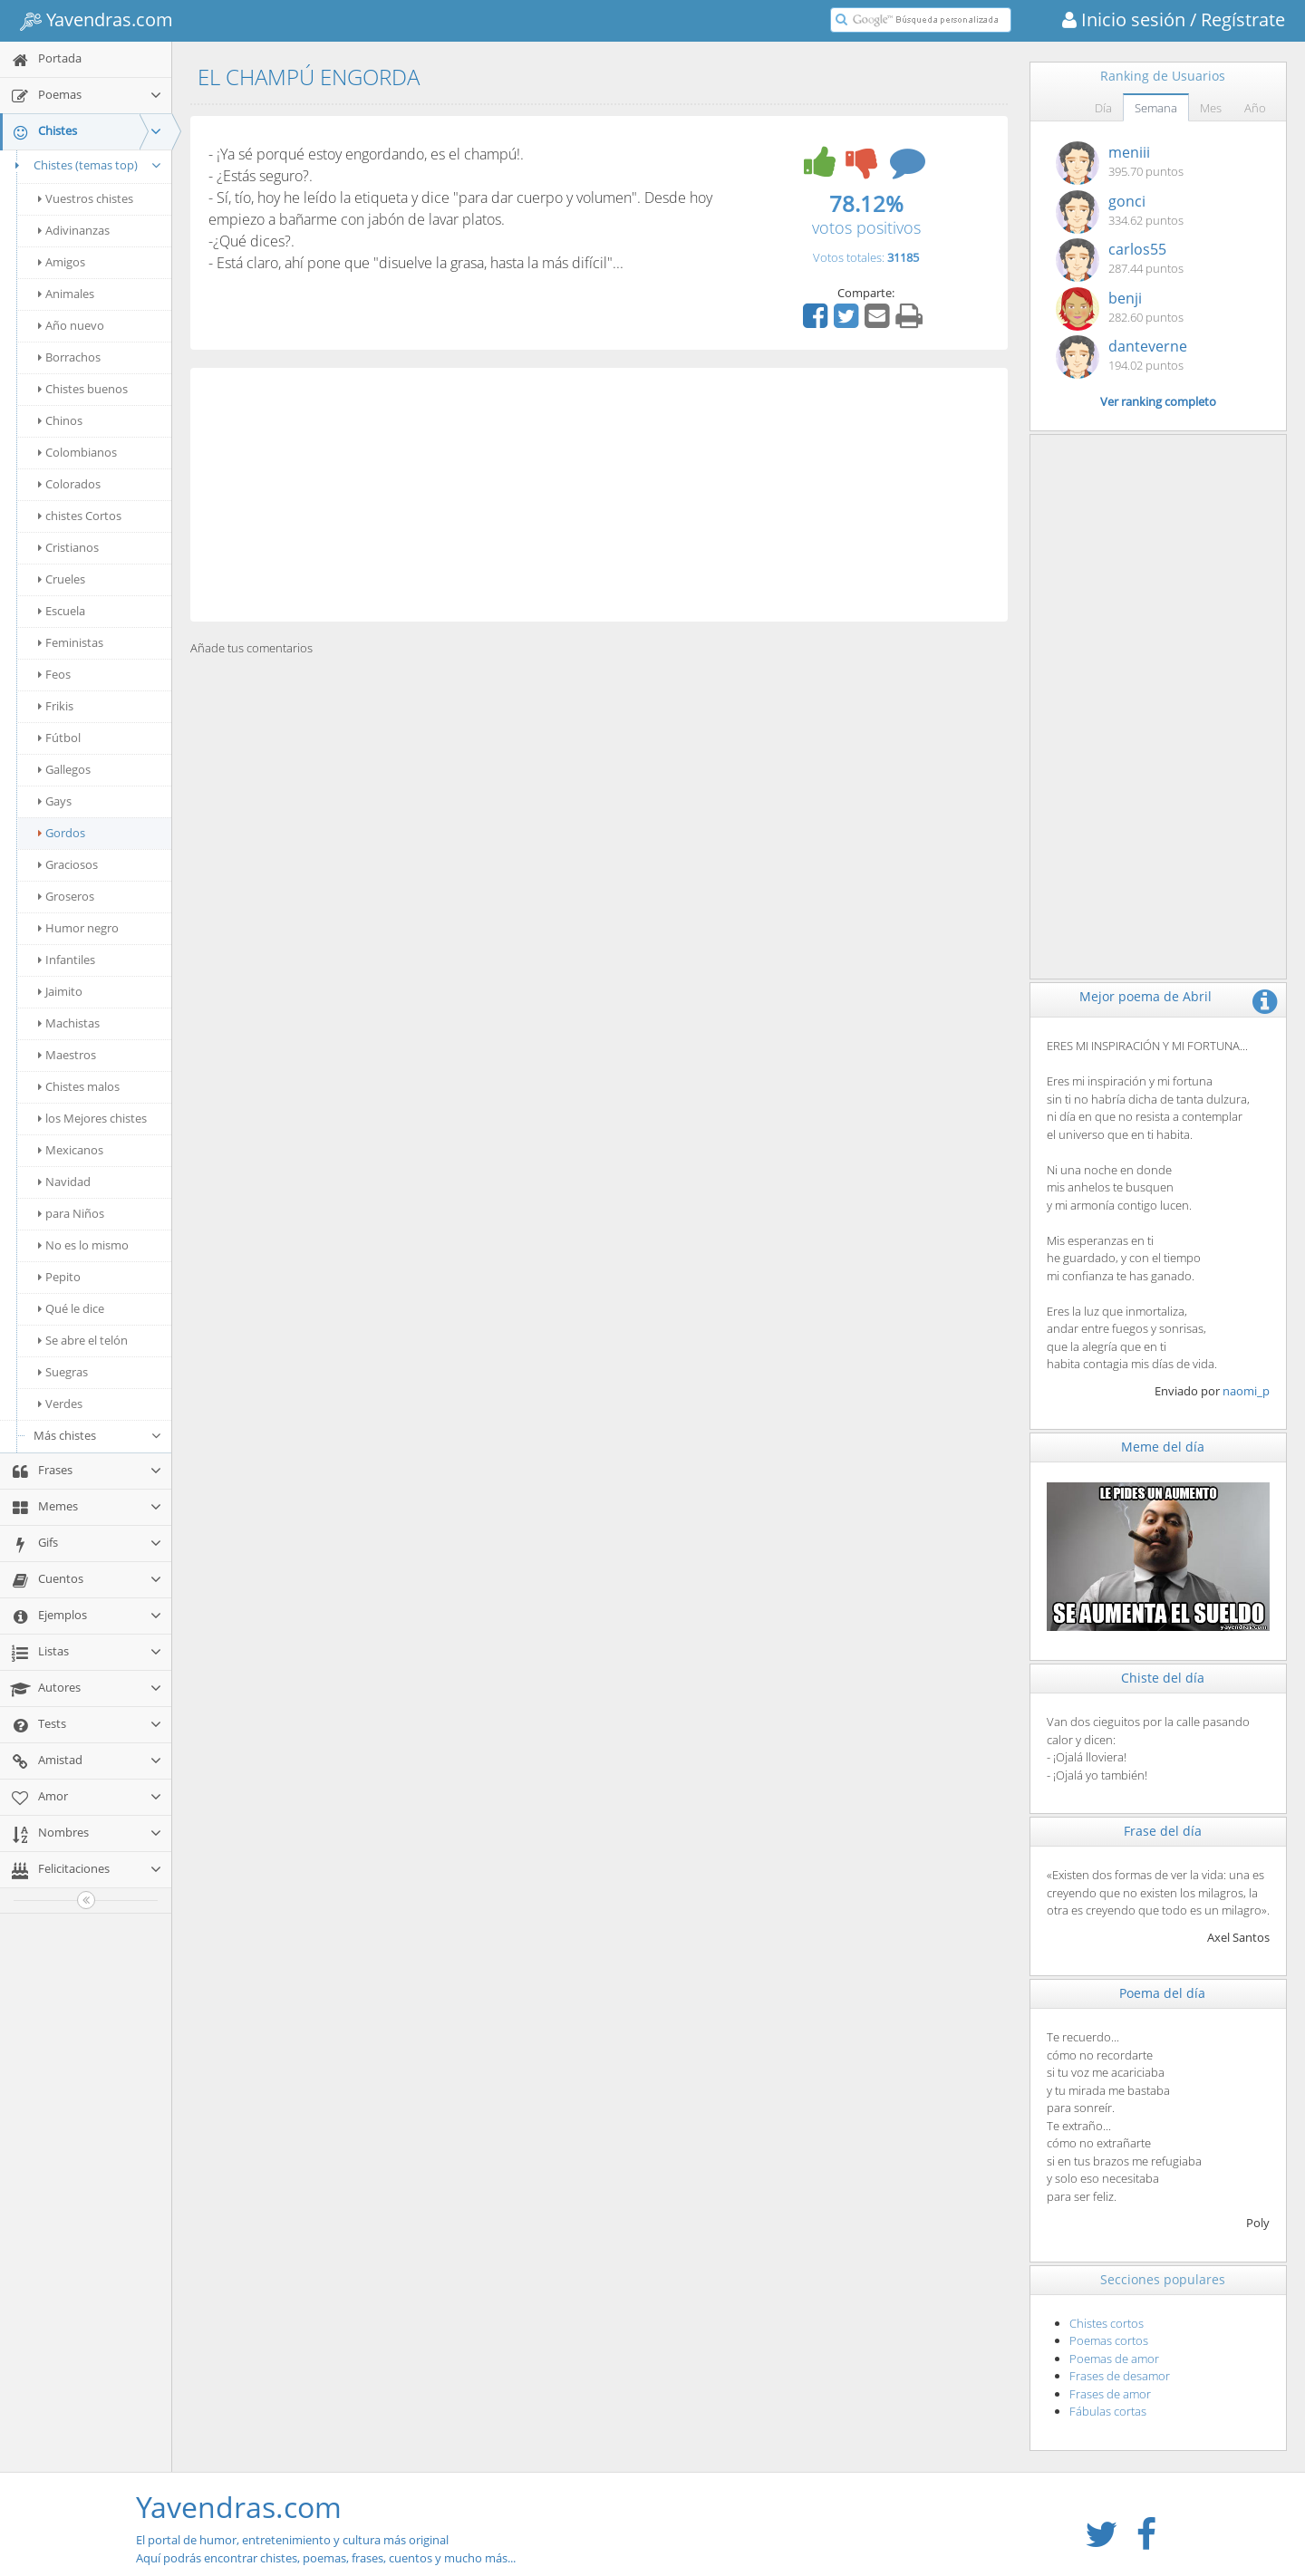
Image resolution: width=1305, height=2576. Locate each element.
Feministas (70, 642)
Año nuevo (71, 325)
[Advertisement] (599, 495)
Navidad (64, 1181)
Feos (54, 674)
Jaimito (60, 991)
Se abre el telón (83, 1340)
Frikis (55, 706)
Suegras (63, 1372)
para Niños (71, 1213)
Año (1255, 108)
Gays (55, 801)
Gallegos (64, 769)
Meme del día (1162, 1446)
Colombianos (77, 452)
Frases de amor (1110, 2394)
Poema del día (1162, 1993)
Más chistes (98, 1435)
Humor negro (78, 928)
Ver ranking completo (1158, 401)
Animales (66, 293)
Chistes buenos (83, 389)
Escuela (61, 611)
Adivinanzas (74, 230)
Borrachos (69, 357)
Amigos (61, 262)
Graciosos (68, 864)
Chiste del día (1162, 1677)
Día (1103, 108)
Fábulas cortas (1107, 2411)
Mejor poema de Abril (1145, 996)
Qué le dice (71, 1308)
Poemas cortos (1108, 2340)
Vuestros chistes (85, 198)
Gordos (61, 833)
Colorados (69, 484)
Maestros (67, 1055)
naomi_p (1246, 1391)
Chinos (60, 420)
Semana (1156, 108)
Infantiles (66, 959)
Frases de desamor (1119, 2376)
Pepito (59, 1277)
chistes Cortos (79, 515)
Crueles (61, 579)
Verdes (60, 1403)
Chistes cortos (1106, 2323)
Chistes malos (79, 1086)
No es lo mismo (83, 1245)
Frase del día (1163, 1830)
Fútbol (59, 737)
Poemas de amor (1114, 2358)
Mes (1211, 108)
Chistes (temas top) (85, 165)
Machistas (69, 1023)
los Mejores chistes (92, 1118)
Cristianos (68, 547)
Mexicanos (70, 1150)
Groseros (66, 896)
